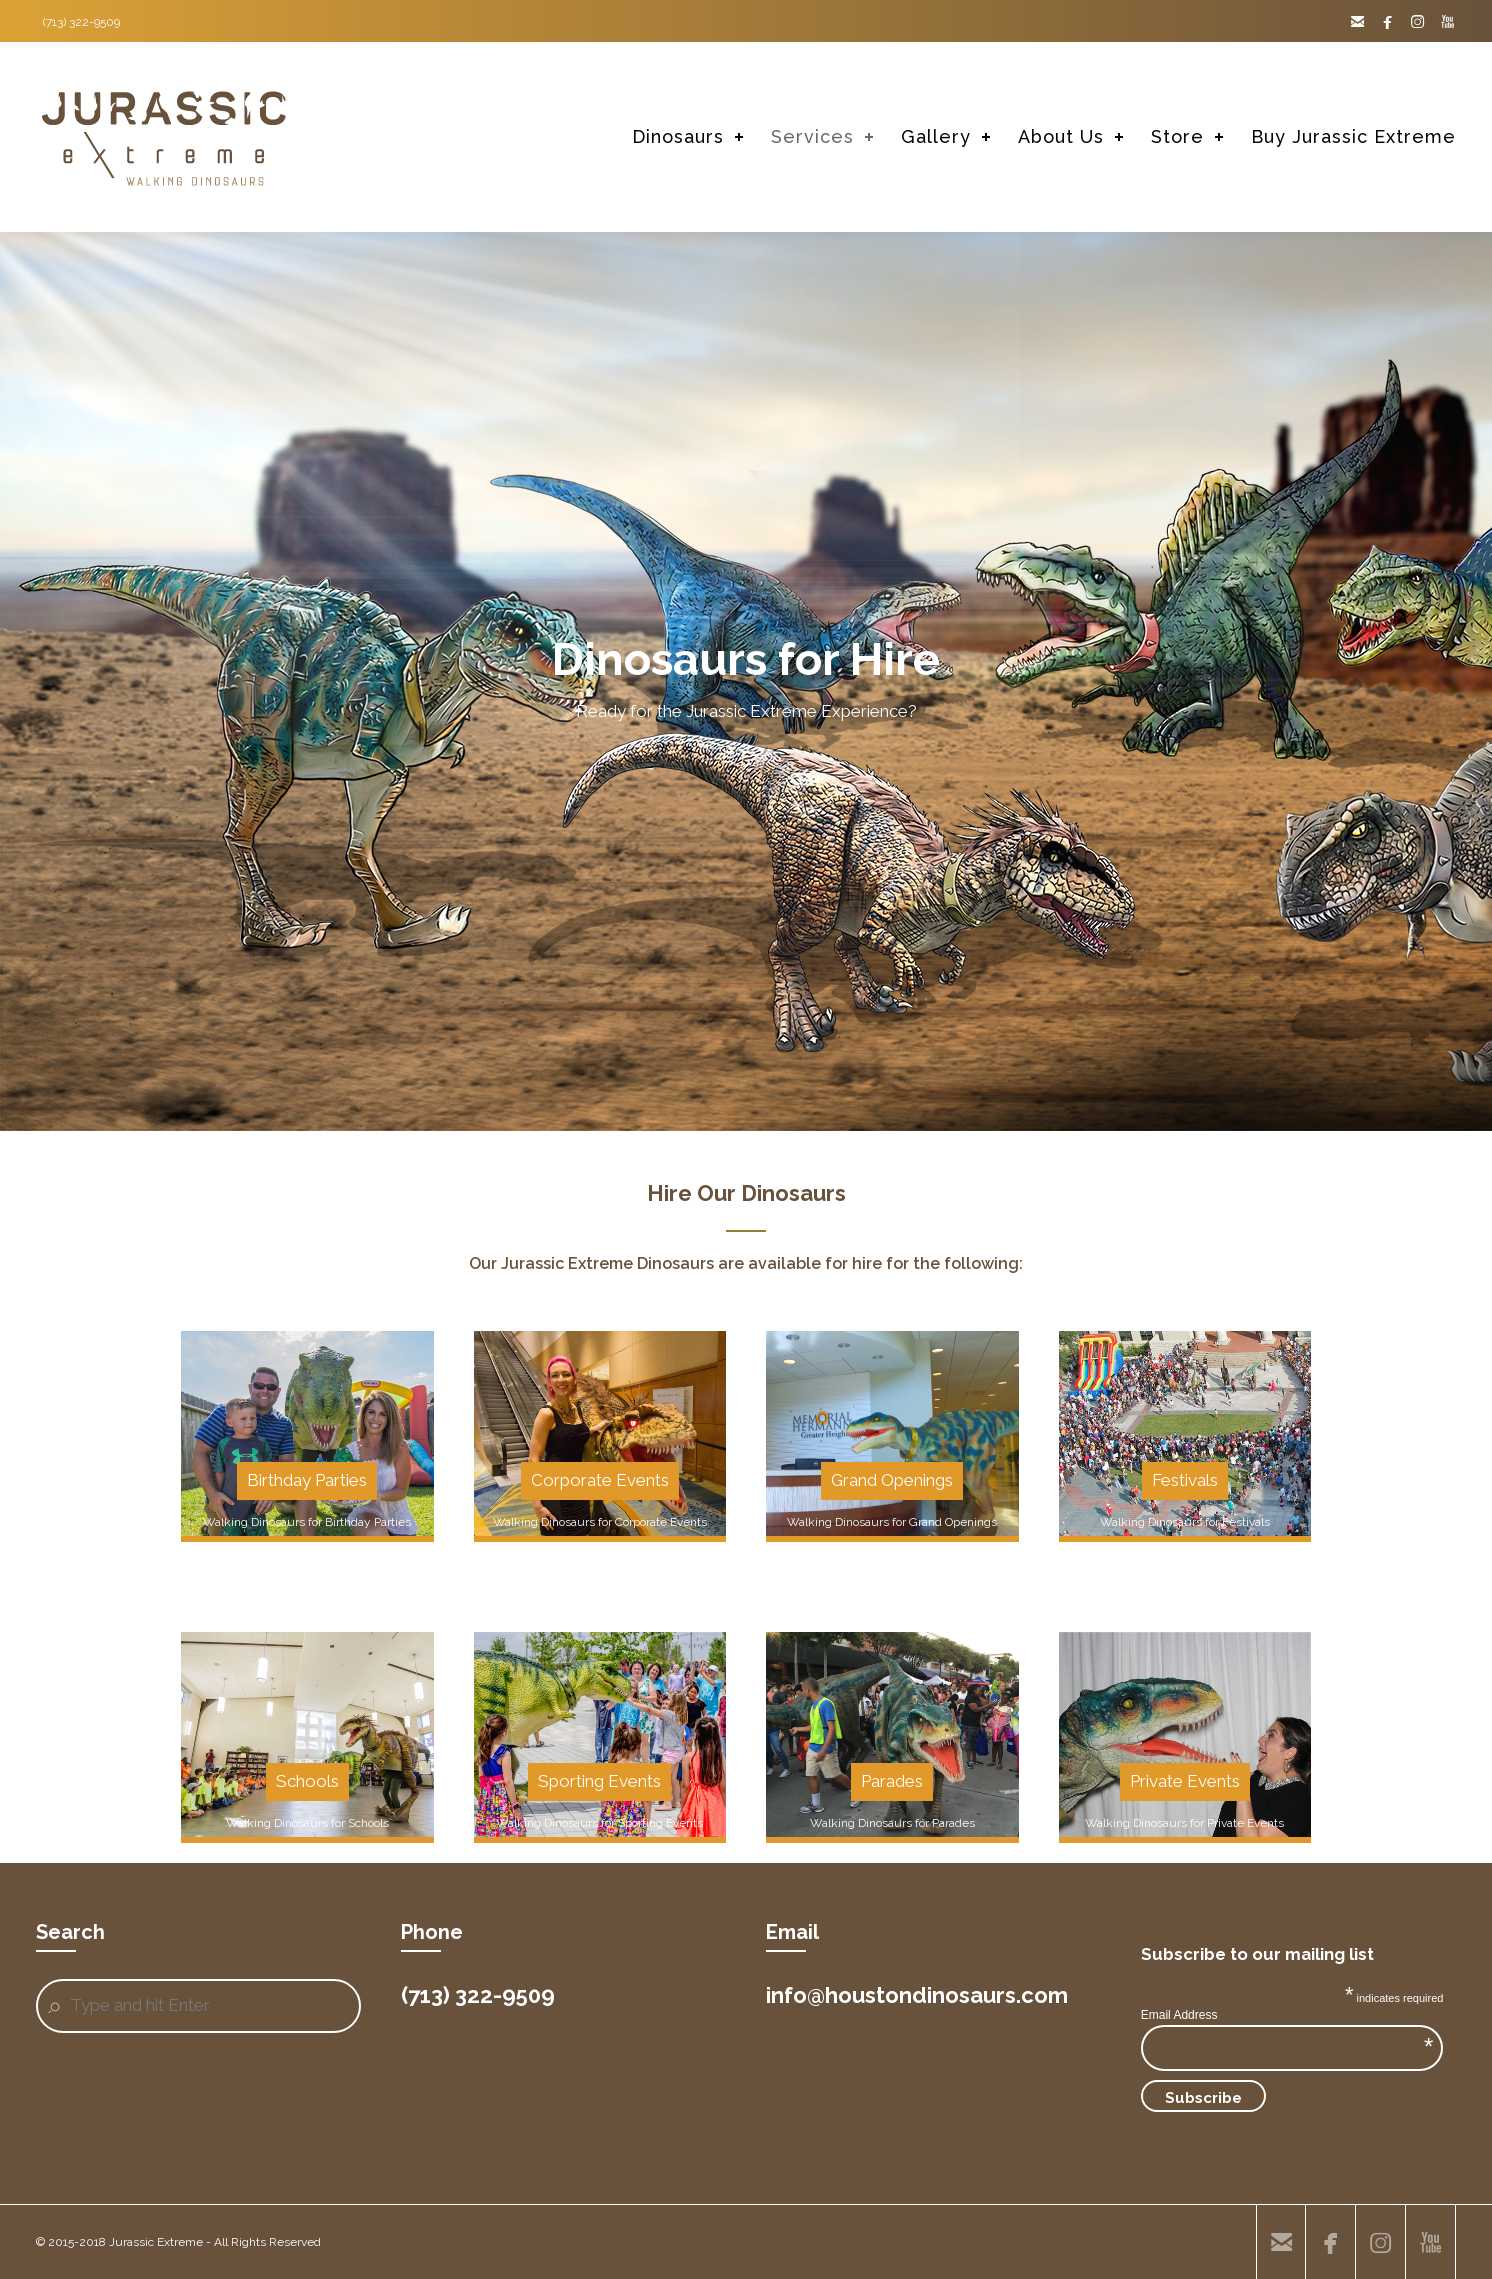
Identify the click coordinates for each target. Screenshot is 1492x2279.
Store (1177, 136)
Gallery (936, 136)
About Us (1061, 136)
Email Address (1287, 2015)
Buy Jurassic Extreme (1353, 136)
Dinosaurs (678, 136)
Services (812, 136)
